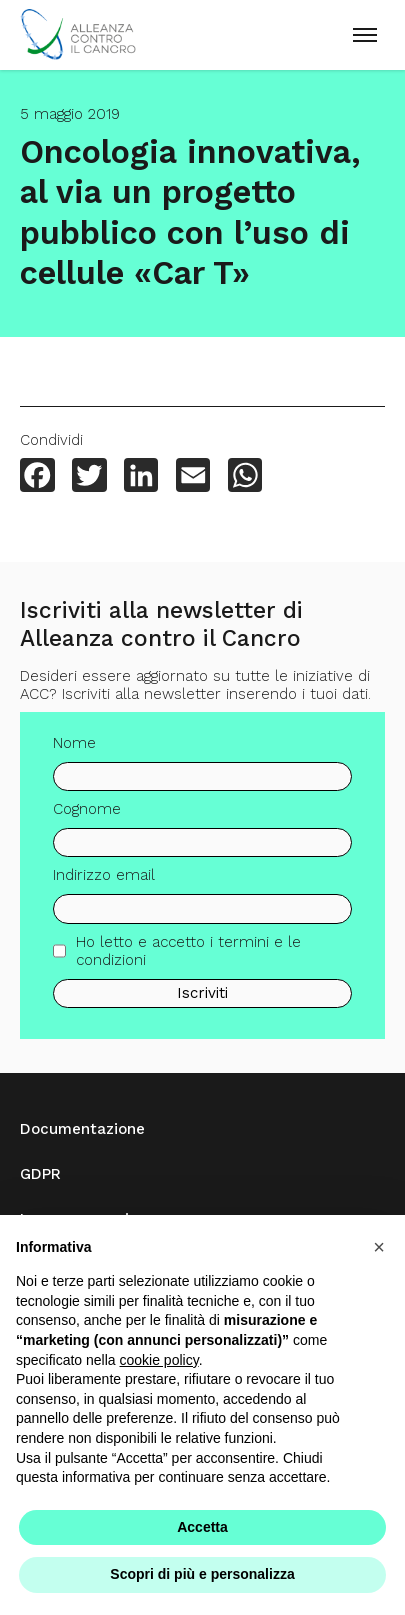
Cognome (87, 815)
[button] (379, 1247)
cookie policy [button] (159, 1360)
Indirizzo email (104, 881)
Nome (74, 748)
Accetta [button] (202, 1527)
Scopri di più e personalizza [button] (202, 1574)
